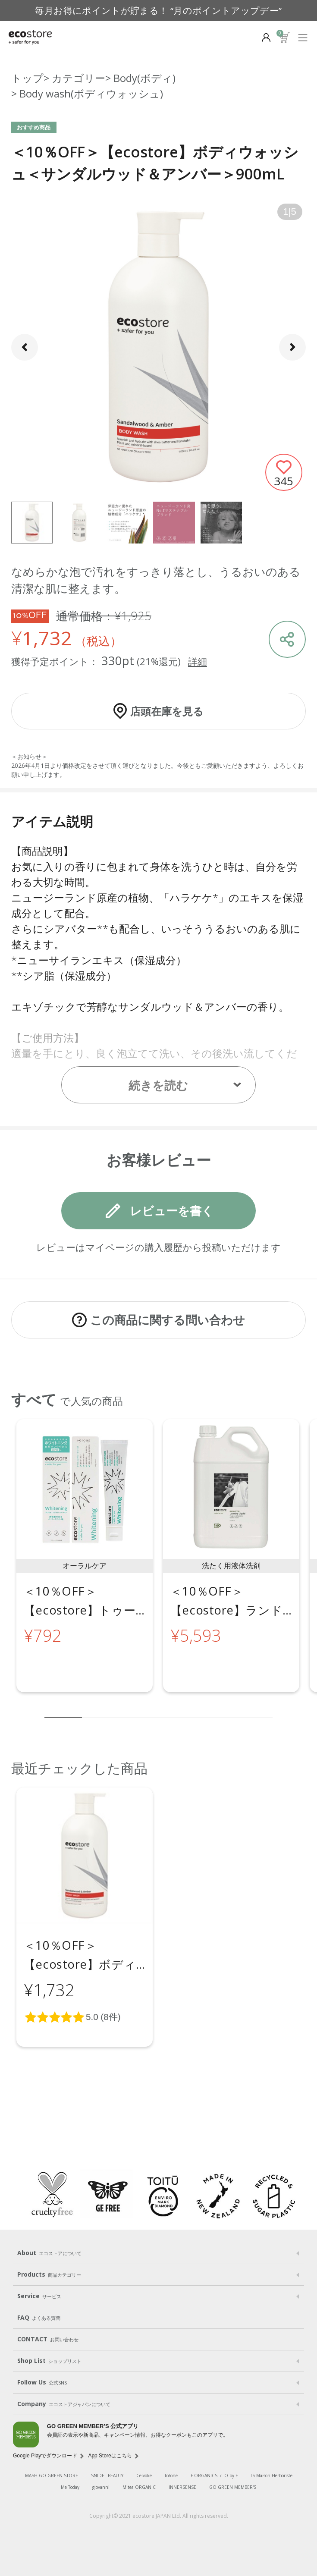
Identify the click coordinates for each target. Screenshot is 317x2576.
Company (63, 2404)
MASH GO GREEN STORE (51, 2475)
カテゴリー (78, 78)
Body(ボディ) (144, 78)
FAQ (38, 2317)
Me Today (70, 2487)
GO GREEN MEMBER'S (232, 2487)
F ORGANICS (204, 2475)
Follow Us (42, 2382)
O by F (231, 2475)
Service (39, 2296)
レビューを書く (171, 1211)
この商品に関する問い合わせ (167, 1320)
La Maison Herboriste (271, 2475)
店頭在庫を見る (167, 711)
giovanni (101, 2487)
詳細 (197, 661)
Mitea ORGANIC (139, 2487)
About (49, 2253)
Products (49, 2274)
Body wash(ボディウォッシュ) (91, 93)
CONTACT (47, 2339)
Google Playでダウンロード (45, 2456)
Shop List (49, 2360)
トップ (27, 78)
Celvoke (144, 2475)
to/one (171, 2475)
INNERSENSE (182, 2487)
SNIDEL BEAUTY (107, 2475)
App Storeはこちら (110, 2456)
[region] (158, 1563)
